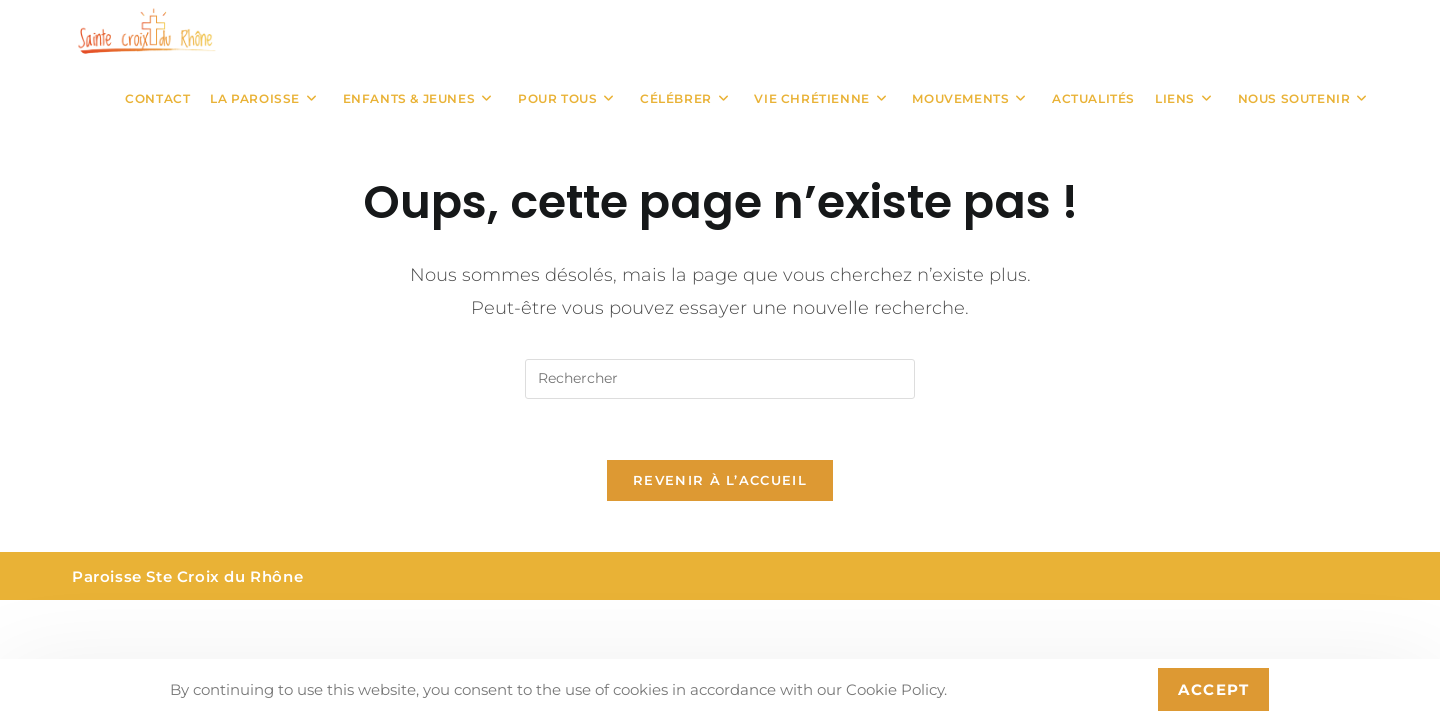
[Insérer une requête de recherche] (720, 379)
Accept (1213, 689)
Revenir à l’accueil (720, 480)
